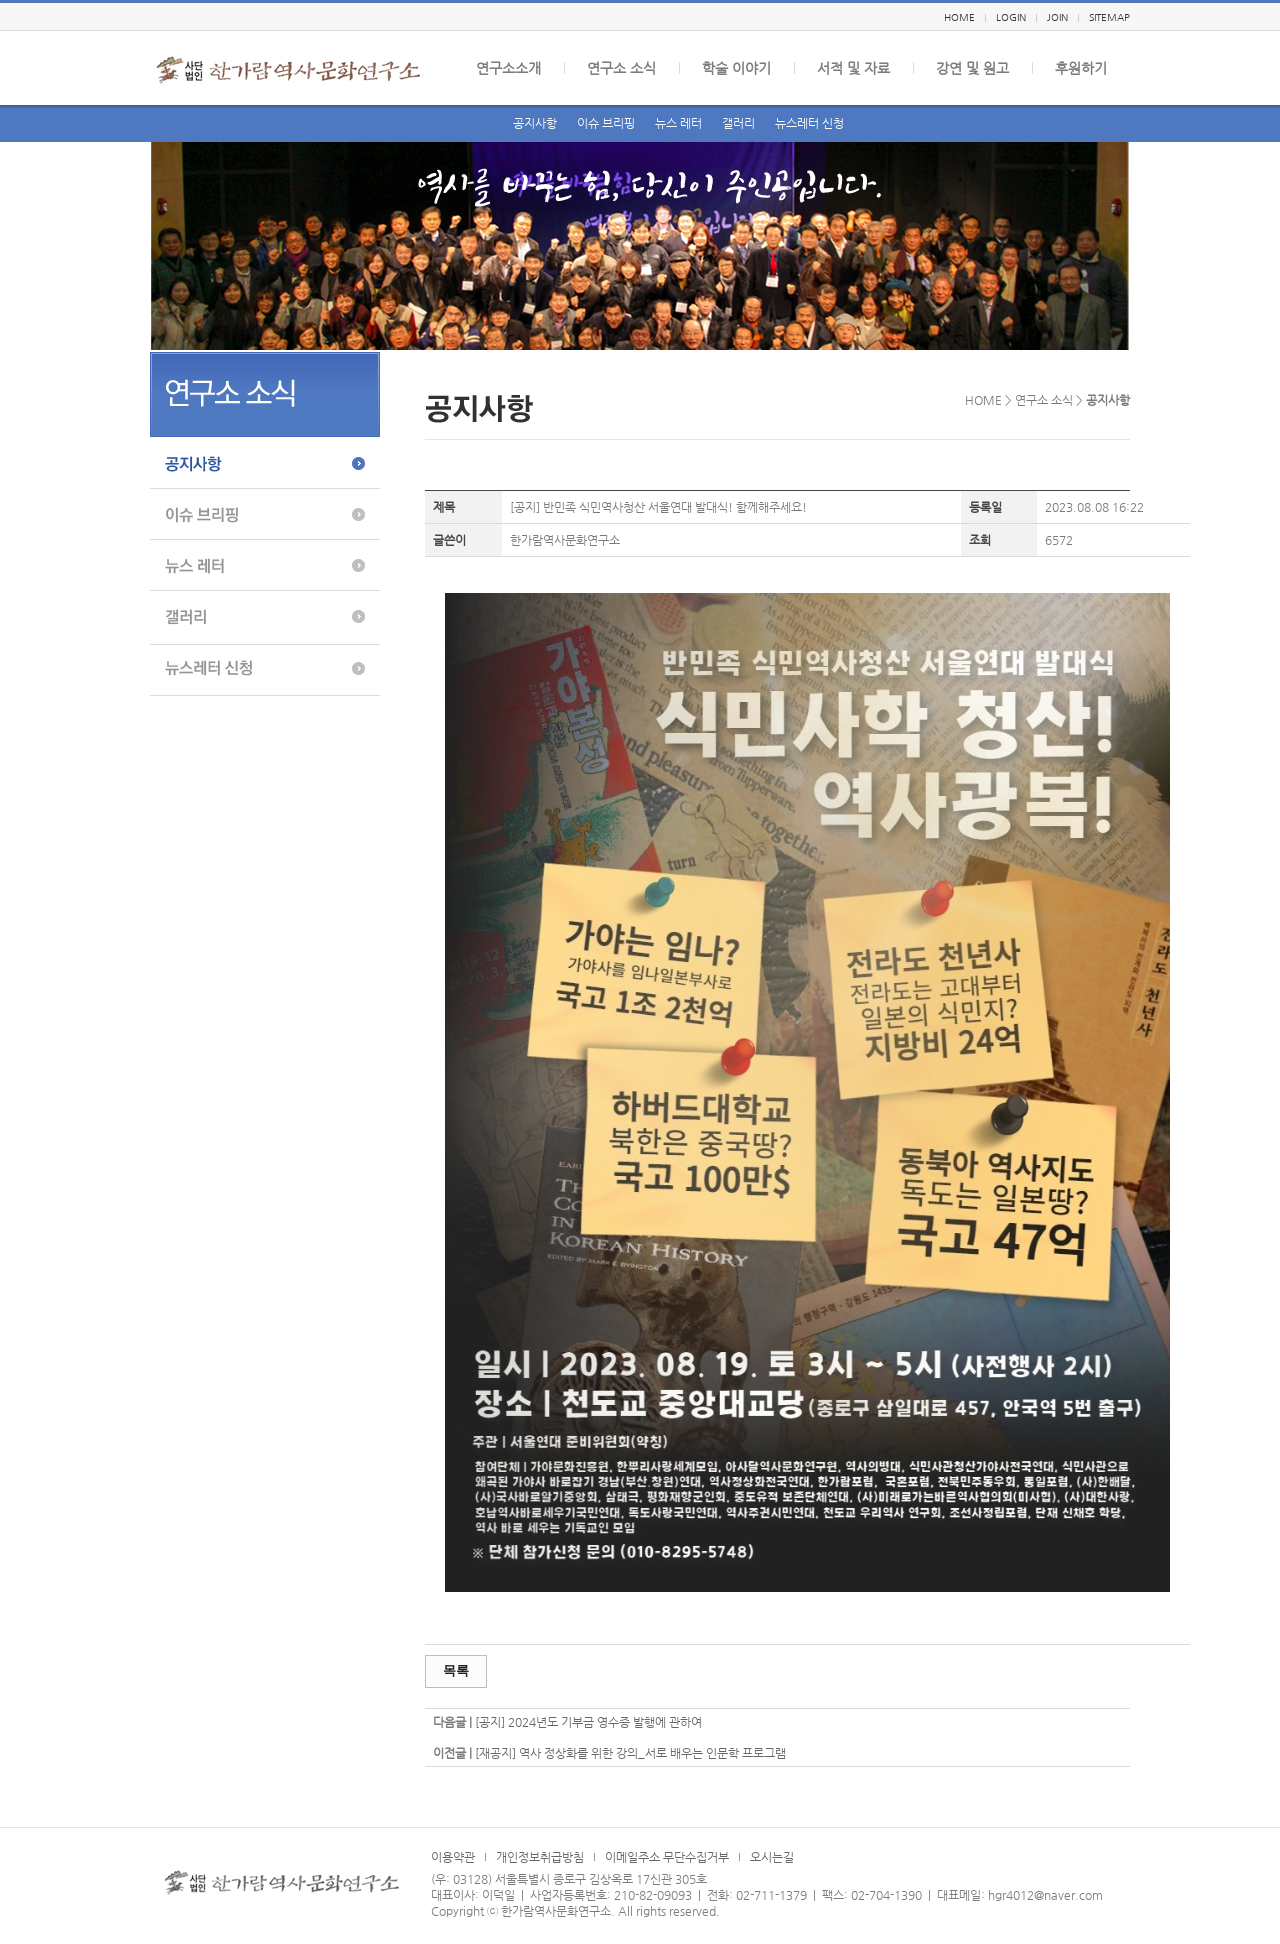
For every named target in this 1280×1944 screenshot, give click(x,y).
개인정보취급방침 (540, 1857)
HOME (959, 17)
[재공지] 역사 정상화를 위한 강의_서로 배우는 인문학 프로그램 (630, 1753)
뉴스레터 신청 (809, 123)
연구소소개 (508, 68)
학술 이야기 (736, 68)
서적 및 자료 (853, 68)
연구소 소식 (621, 68)
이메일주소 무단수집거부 (667, 1857)
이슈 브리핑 (606, 123)
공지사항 (535, 123)
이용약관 (453, 1857)
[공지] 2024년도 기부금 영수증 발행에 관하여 (588, 1722)
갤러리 (738, 123)
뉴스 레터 (678, 123)
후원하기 (1081, 68)
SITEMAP (1109, 17)
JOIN (1057, 17)
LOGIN (1011, 17)
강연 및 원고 (972, 68)
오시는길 (772, 1857)
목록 (456, 1670)
